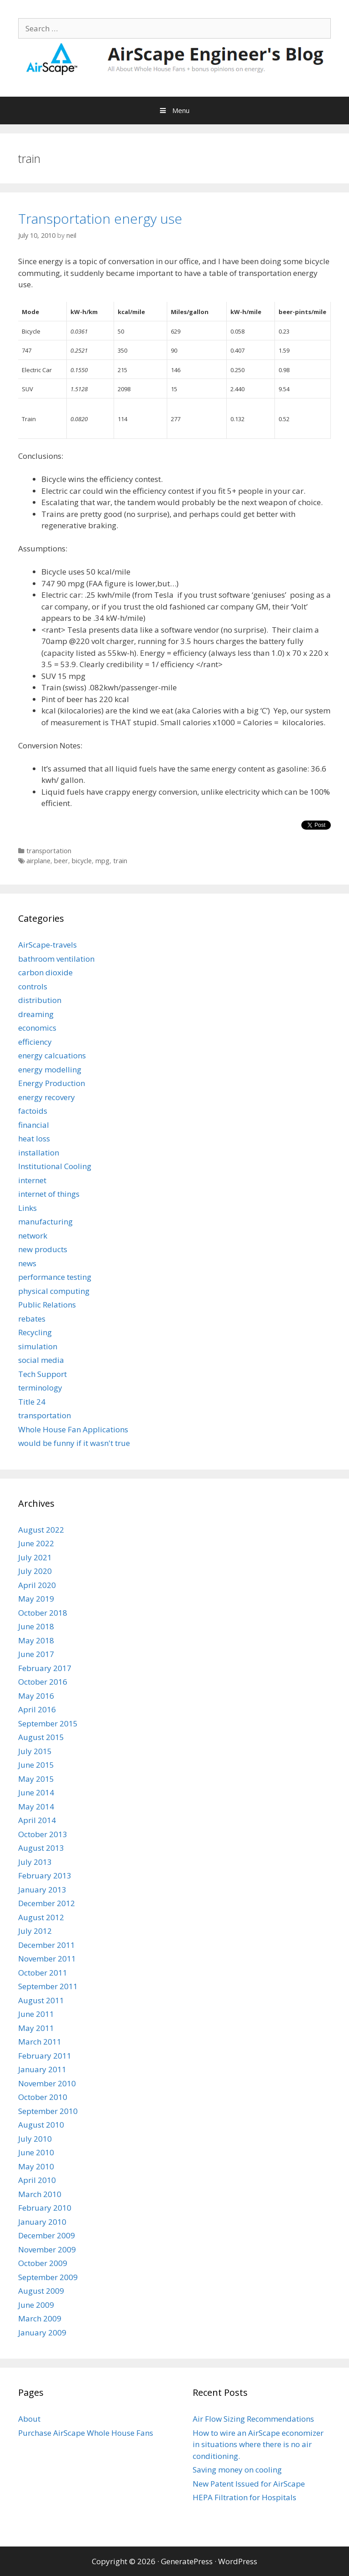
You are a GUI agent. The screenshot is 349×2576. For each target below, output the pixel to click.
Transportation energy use (100, 218)
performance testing (54, 1277)
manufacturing (45, 1221)
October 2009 (42, 2263)
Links (27, 1208)
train (120, 860)
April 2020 (37, 1585)
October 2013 (42, 1834)
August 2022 (41, 1529)
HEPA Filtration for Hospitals (244, 2497)
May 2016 (36, 1696)
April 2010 (37, 2180)
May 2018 (36, 1640)
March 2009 (39, 2318)
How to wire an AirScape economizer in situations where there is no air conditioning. (258, 2444)
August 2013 (41, 1848)
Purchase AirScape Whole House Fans (85, 2433)
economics (37, 1028)
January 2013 (42, 1889)
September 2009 (48, 2277)
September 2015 (48, 1723)
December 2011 (46, 1945)
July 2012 (35, 1931)
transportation (48, 850)
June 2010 (36, 2152)
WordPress (237, 2561)
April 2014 (37, 1820)
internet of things (49, 1194)
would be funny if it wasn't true (74, 1443)
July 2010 (35, 2139)
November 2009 (47, 2249)
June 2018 (36, 1626)
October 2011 (42, 1972)
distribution (39, 1000)
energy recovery (46, 1097)
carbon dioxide (45, 972)
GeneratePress (187, 2561)
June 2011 (36, 2014)
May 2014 (36, 1806)
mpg (102, 860)
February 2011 (44, 2055)
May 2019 (36, 1598)
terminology (40, 1387)
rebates (31, 1318)
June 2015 (36, 1765)
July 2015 (35, 1751)
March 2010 (39, 2194)
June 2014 (36, 1792)
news (27, 1263)
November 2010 (47, 2083)
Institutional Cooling (54, 1166)
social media (41, 1360)
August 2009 (41, 2291)
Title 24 (31, 1401)
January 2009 (42, 2332)
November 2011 (47, 1958)
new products (42, 1249)
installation (38, 1152)
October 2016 (42, 1681)
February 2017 (44, 1668)
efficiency (35, 1042)
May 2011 (36, 2028)
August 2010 (41, 2124)
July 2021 (35, 1557)
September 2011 (48, 1986)
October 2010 (42, 2097)
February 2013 (44, 1875)
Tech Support (42, 1374)
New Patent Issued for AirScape (249, 2483)
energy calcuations (52, 1055)
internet (32, 1180)
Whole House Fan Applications (73, 1429)
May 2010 (36, 2166)
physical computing (54, 1291)
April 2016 (37, 1709)
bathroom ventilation (56, 959)
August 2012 (41, 1917)
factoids (32, 1111)
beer (61, 860)
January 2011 (42, 2069)
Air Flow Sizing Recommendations (253, 2419)
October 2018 (42, 1613)
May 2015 (36, 1779)
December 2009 (46, 2235)
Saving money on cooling (237, 2469)
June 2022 (36, 1543)
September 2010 (48, 2111)
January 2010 (42, 2222)
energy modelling (49, 1069)
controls (32, 986)
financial (33, 1125)
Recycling (35, 1332)
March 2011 (39, 2041)
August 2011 (41, 2000)
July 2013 (35, 1862)
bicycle (82, 860)
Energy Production (51, 1083)
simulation (37, 1346)
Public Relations (47, 1304)
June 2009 (36, 2305)
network (32, 1235)
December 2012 (46, 1903)
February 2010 (44, 2207)
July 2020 (35, 1571)
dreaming (36, 1014)
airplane (38, 860)
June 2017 (36, 1654)
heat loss (34, 1138)
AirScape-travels (47, 944)
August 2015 (41, 1737)
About (29, 2419)
